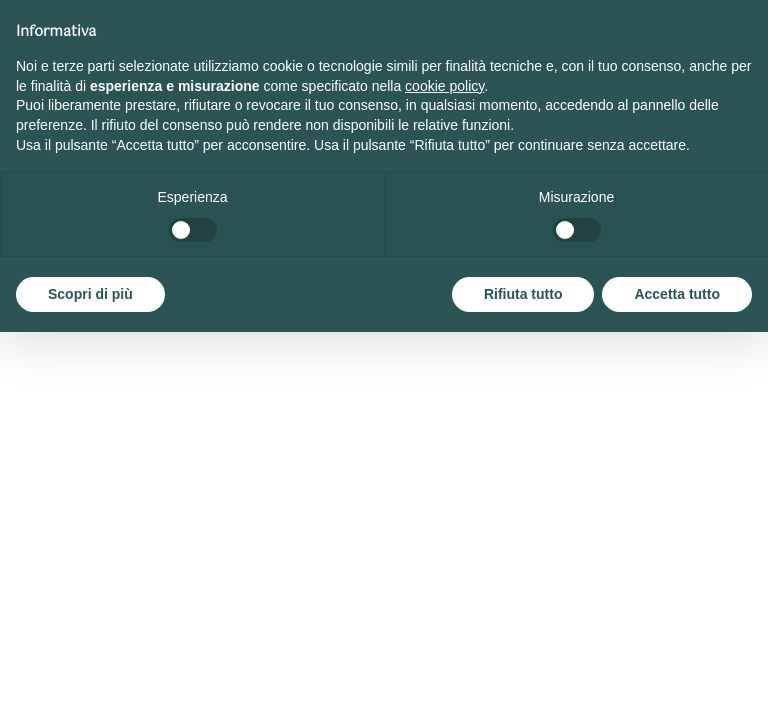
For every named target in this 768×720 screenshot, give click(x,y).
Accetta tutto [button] (677, 294)
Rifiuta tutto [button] (523, 294)
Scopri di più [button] (90, 294)
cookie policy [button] (444, 86)
